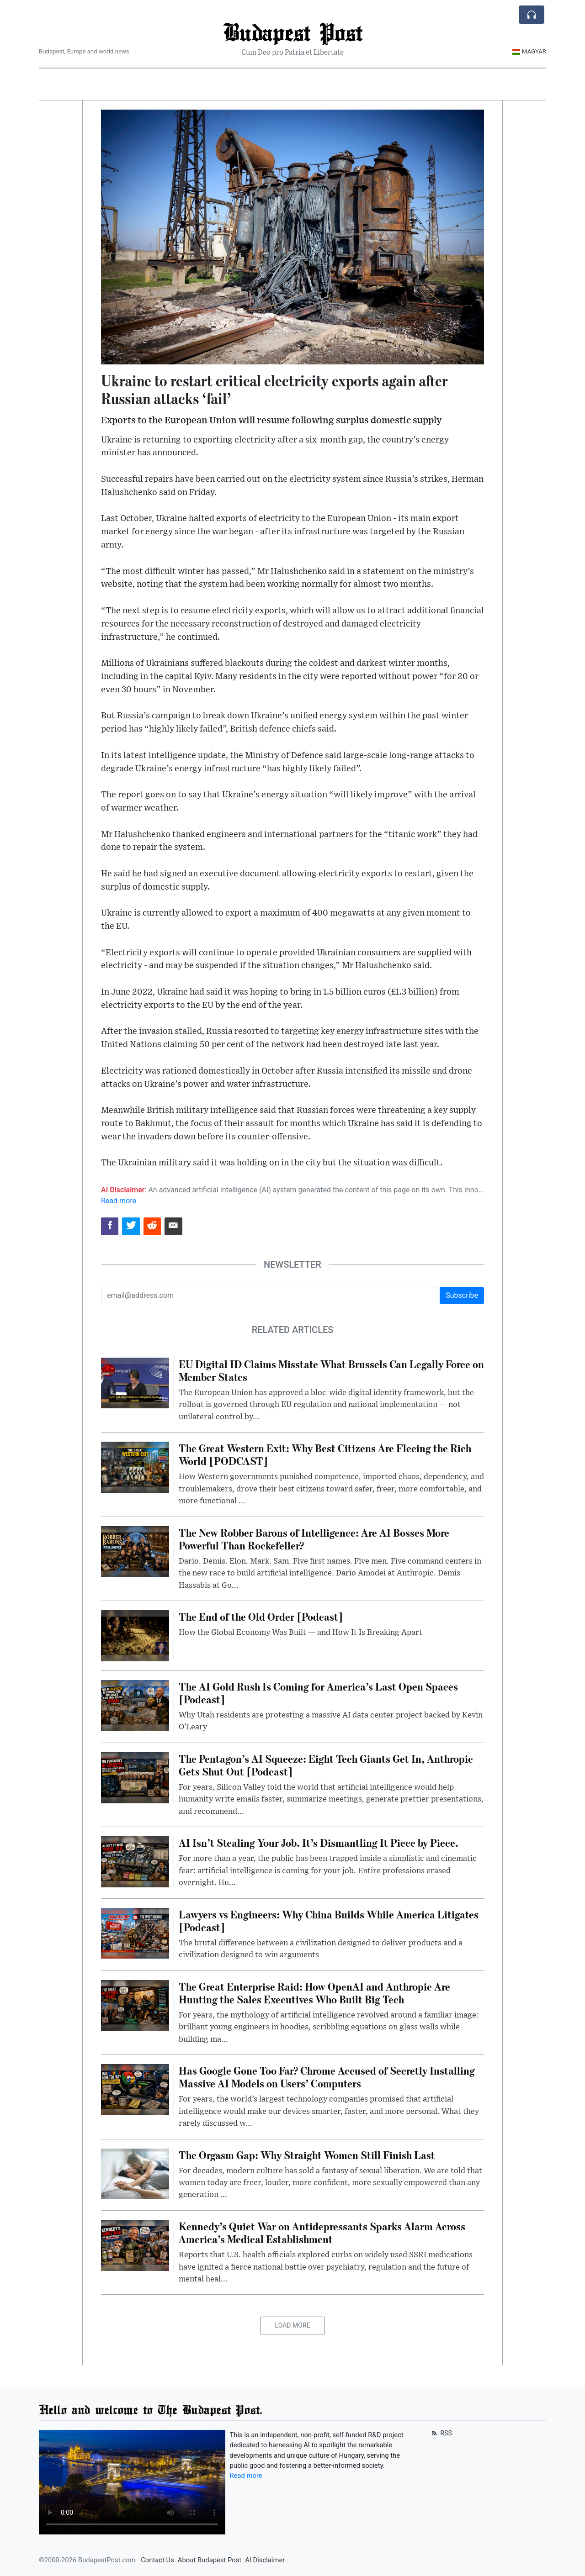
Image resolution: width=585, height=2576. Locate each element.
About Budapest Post (209, 2560)
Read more (118, 1200)
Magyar (529, 51)
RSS (441, 2433)
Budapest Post (292, 31)
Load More (292, 2325)
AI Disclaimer (265, 2560)
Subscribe (462, 1295)
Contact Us (157, 2560)
